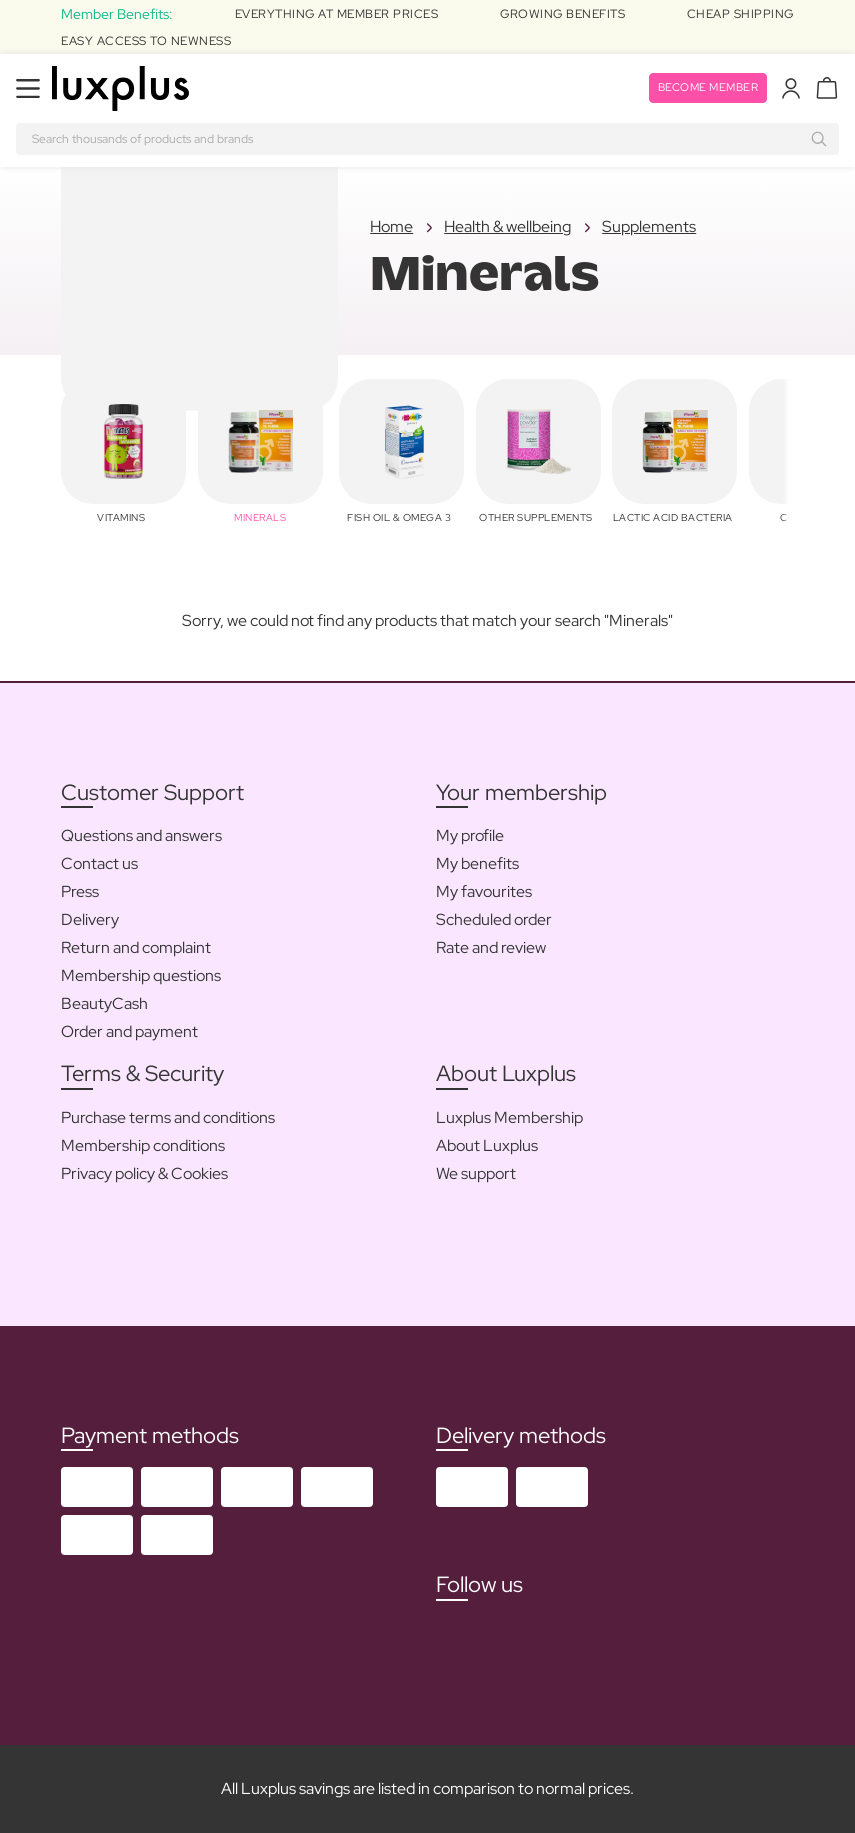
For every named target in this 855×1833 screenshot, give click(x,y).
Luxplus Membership (509, 1117)
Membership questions (141, 975)
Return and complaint (136, 947)
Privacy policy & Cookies (144, 1173)
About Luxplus (487, 1145)
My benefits (477, 863)
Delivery (90, 919)
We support (476, 1173)
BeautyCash (104, 1003)
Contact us (99, 863)
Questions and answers (141, 835)
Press (80, 891)
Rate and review (491, 947)
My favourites (484, 891)
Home (391, 226)
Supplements (649, 226)
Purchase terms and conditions (168, 1117)
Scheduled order (494, 919)
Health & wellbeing (507, 226)
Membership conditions (143, 1145)
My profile (470, 835)
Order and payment (129, 1031)
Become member (704, 88)
